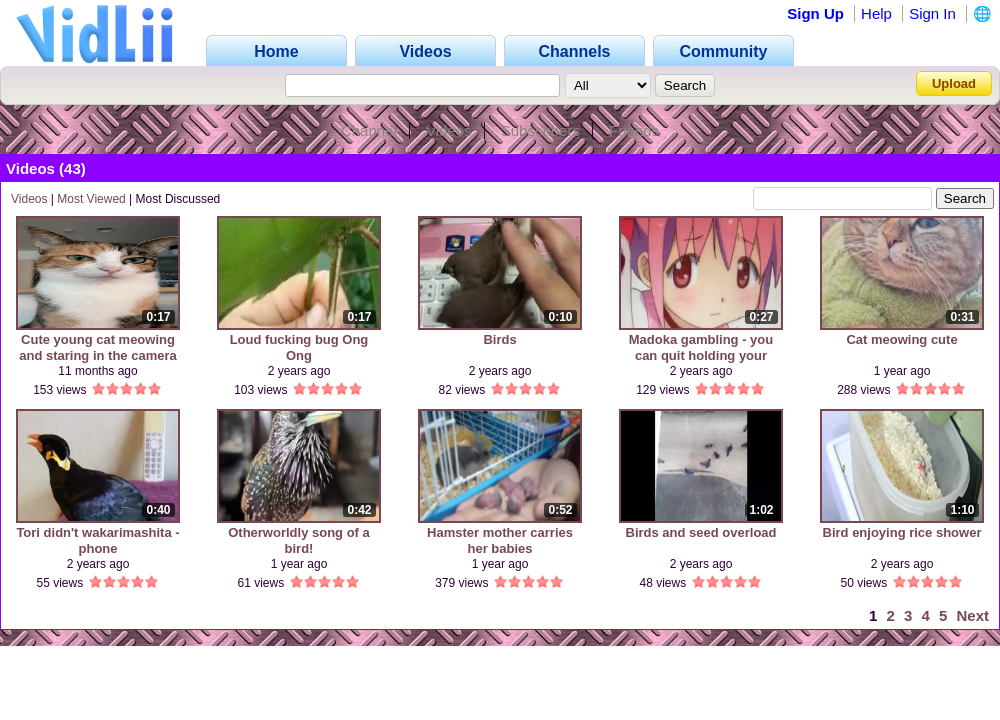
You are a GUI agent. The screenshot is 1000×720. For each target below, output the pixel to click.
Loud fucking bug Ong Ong (299, 347)
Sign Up (815, 13)
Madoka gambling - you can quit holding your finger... (701, 347)
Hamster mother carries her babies (500, 540)
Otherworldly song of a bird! (299, 540)
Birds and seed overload (701, 532)
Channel (369, 130)
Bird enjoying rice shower (902, 532)
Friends (634, 130)
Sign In (932, 13)
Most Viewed (91, 199)
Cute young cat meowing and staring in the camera (98, 347)
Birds (499, 339)
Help (876, 13)
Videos (449, 130)
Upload (954, 83)
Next (972, 615)
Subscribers (540, 130)
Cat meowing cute (901, 339)
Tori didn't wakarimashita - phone (97, 540)
